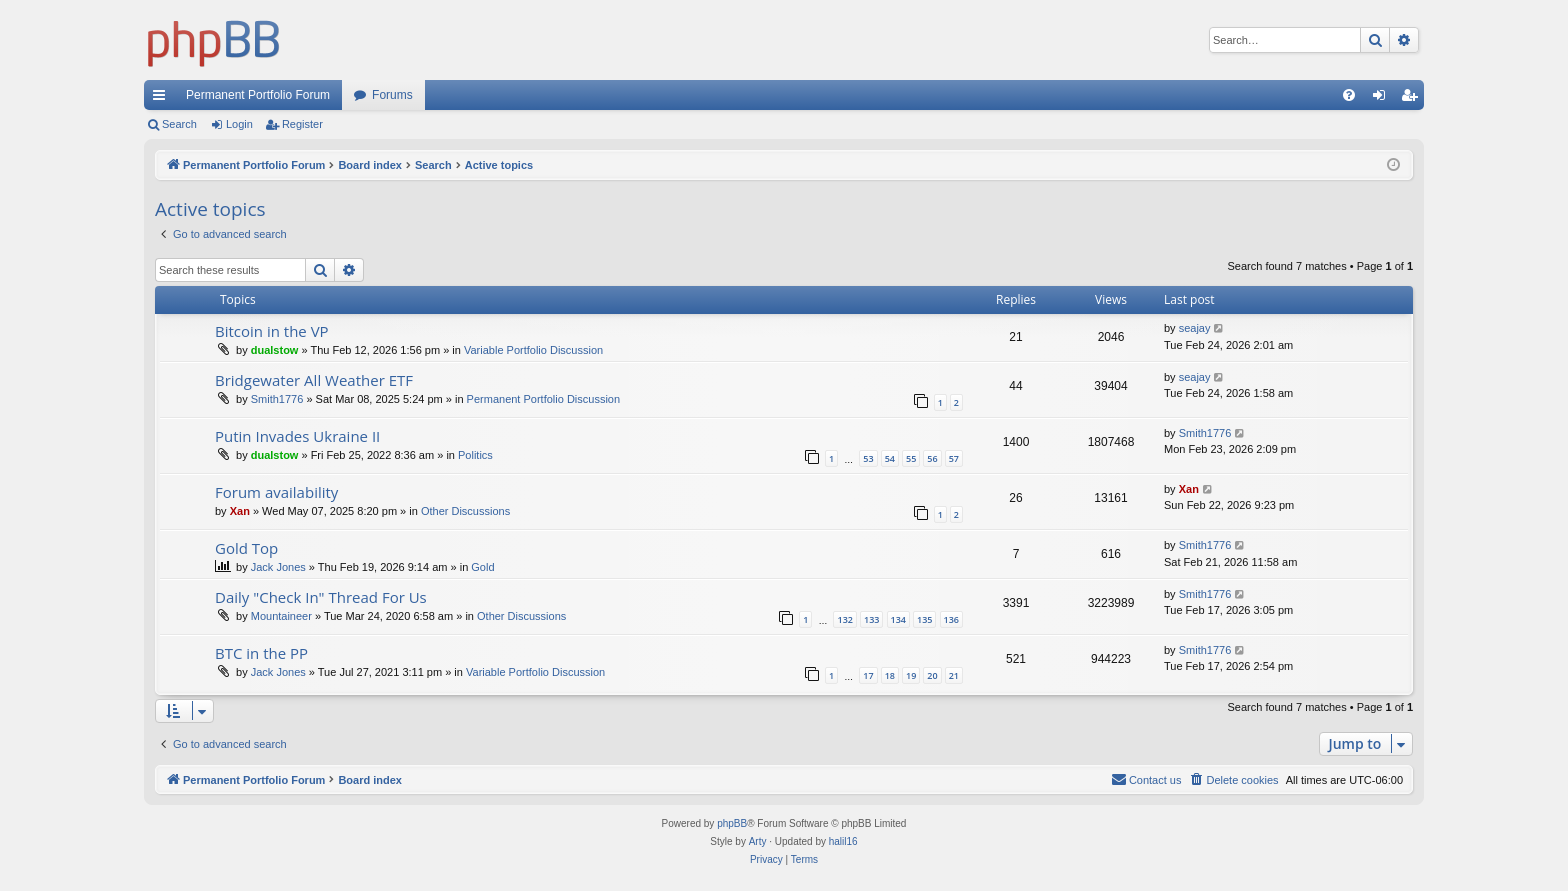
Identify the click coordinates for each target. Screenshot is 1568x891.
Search (179, 124)
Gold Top (246, 548)
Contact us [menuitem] (1146, 779)
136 (951, 619)
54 (890, 458)
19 (911, 675)
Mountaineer (281, 616)
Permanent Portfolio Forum (258, 95)
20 (932, 675)
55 (911, 458)
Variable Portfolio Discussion (533, 350)
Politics (475, 455)
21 (954, 675)
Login (239, 124)
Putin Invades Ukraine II (297, 436)
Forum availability (276, 492)
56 (932, 458)
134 (898, 619)
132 (844, 619)
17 (868, 675)
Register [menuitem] (1413, 99)
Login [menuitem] (1383, 99)
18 (890, 675)
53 (868, 458)
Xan (240, 511)
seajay (1195, 328)
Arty (758, 841)
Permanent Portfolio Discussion (543, 399)
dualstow (275, 350)
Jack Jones (278, 567)
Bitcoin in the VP (272, 331)
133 (871, 619)
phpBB (732, 823)
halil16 (843, 841)
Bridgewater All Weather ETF (314, 380)
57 (954, 458)
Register (302, 124)
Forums (392, 95)
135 (924, 619)
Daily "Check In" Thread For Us (321, 597)
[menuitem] (1349, 95)
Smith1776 (277, 399)
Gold (482, 567)
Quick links (163, 99)
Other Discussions (465, 511)
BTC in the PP (261, 653)
